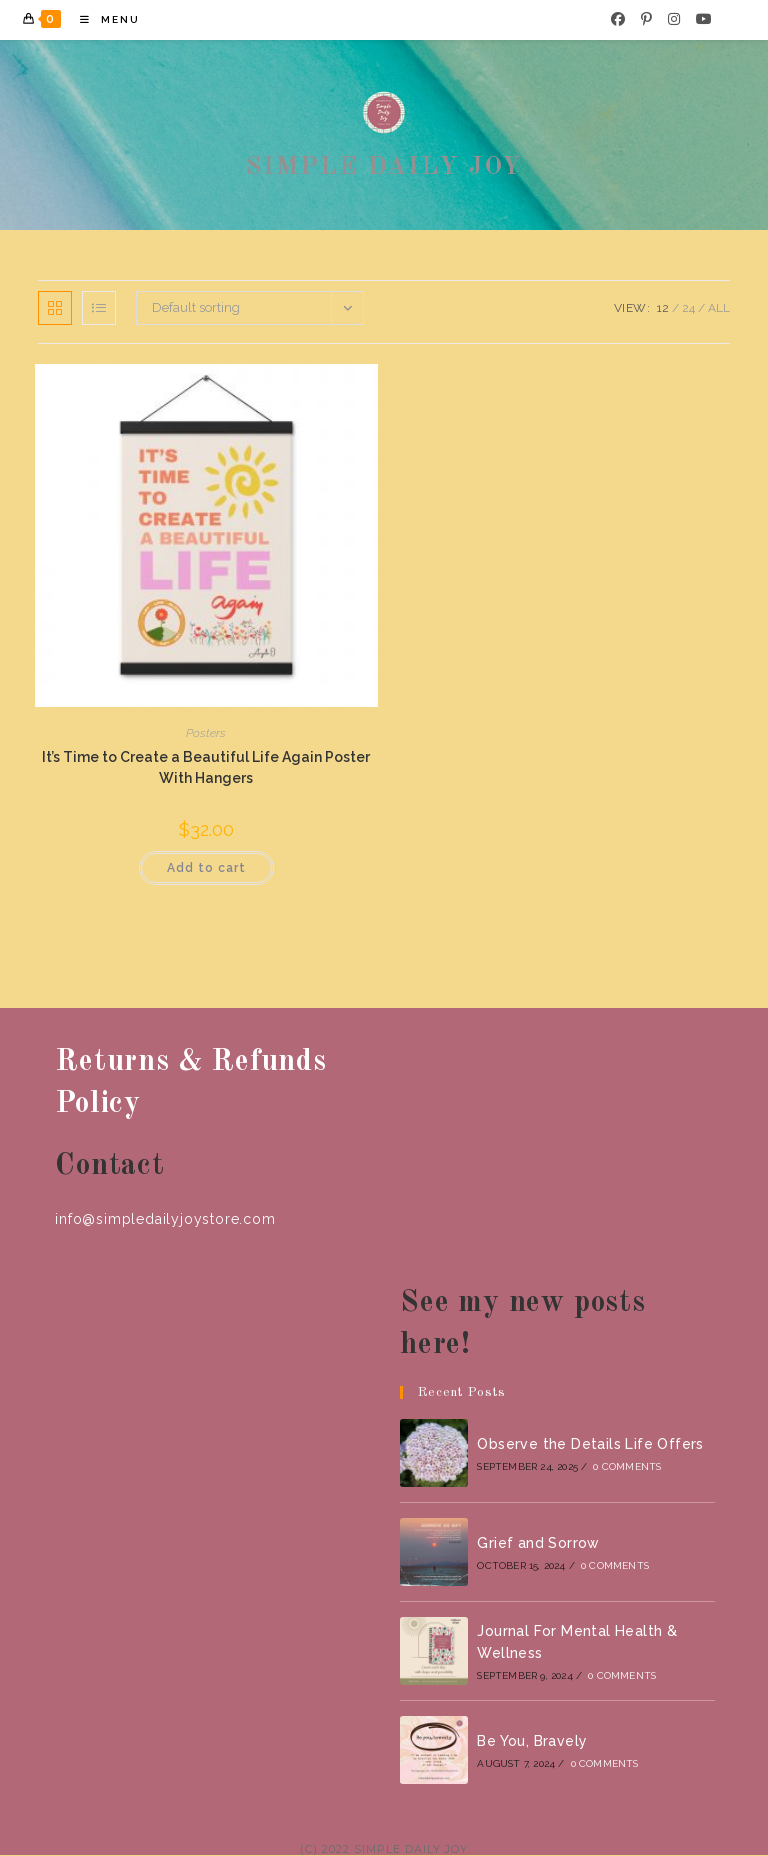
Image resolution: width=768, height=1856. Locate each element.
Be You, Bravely (532, 1741)
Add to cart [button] (206, 868)
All (719, 308)
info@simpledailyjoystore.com (165, 1219)
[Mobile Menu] (102, 19)
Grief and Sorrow (538, 1543)
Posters (206, 733)
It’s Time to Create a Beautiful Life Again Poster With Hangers (206, 767)
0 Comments (627, 1466)
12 (663, 308)
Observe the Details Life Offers (590, 1444)
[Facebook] (618, 19)
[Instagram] (674, 19)
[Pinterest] (646, 19)
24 (688, 308)
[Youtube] (704, 19)
